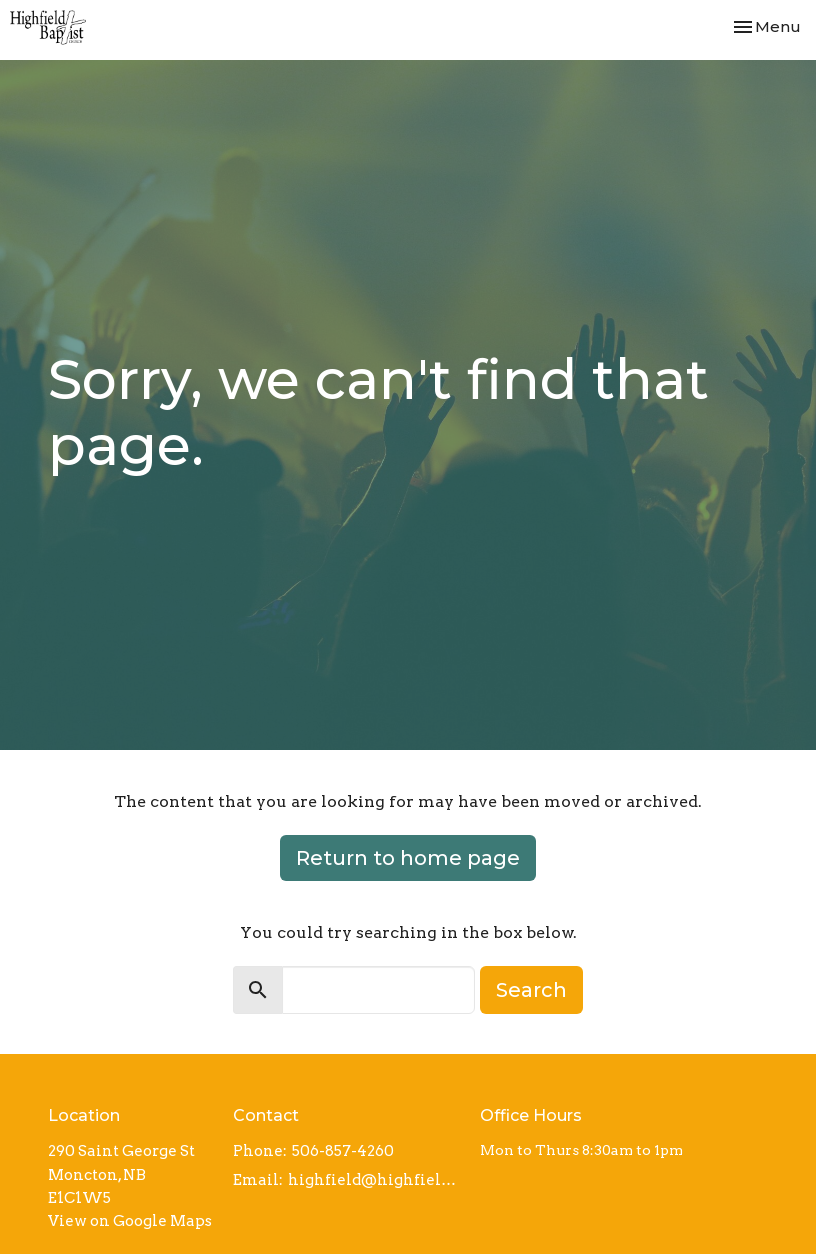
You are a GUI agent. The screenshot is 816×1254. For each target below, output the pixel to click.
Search (531, 990)
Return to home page (408, 858)
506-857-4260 (343, 1151)
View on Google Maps (130, 1221)
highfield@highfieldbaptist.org (374, 1180)
